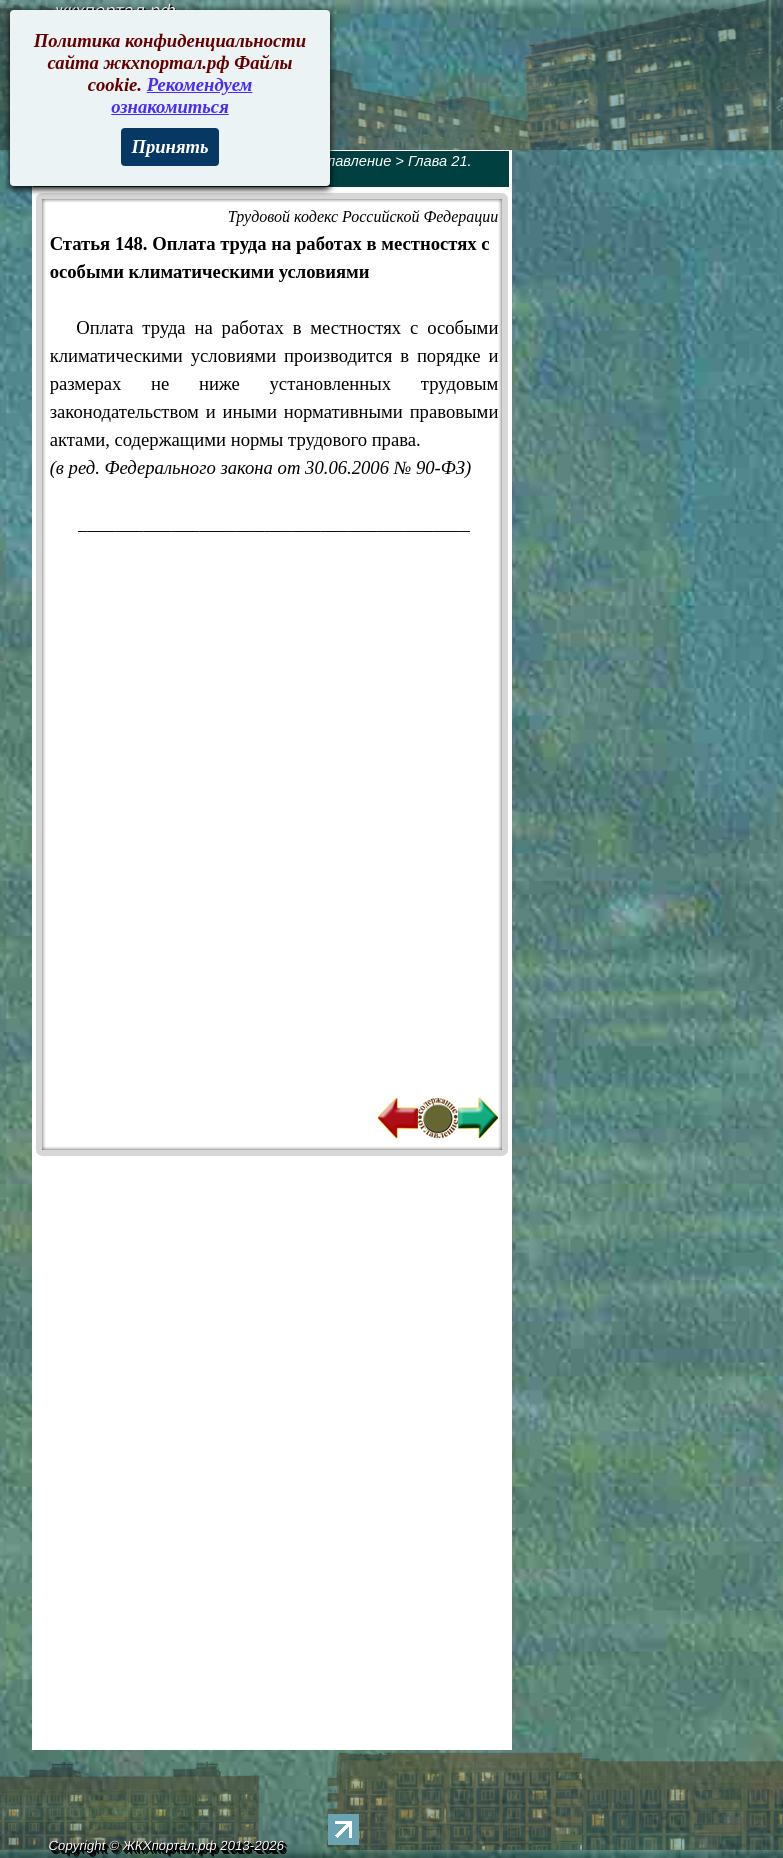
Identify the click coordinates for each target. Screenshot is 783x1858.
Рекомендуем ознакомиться (181, 95)
